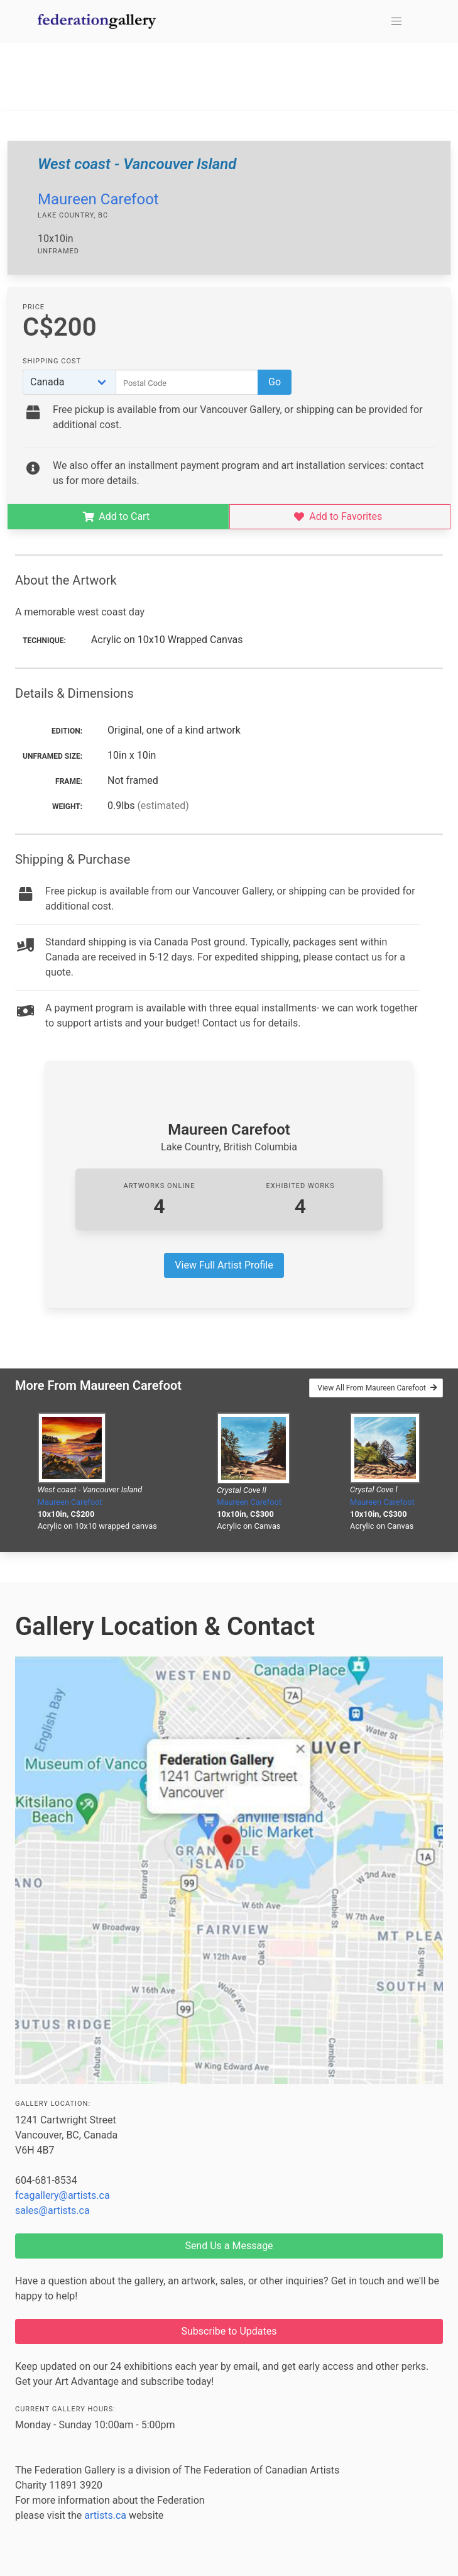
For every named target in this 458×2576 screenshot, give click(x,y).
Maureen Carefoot (98, 199)
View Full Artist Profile (224, 1265)
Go (274, 382)
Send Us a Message (229, 2246)
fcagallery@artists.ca (62, 2195)
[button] (396, 21)
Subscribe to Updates (229, 2331)
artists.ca (105, 2515)
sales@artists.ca (52, 2210)
